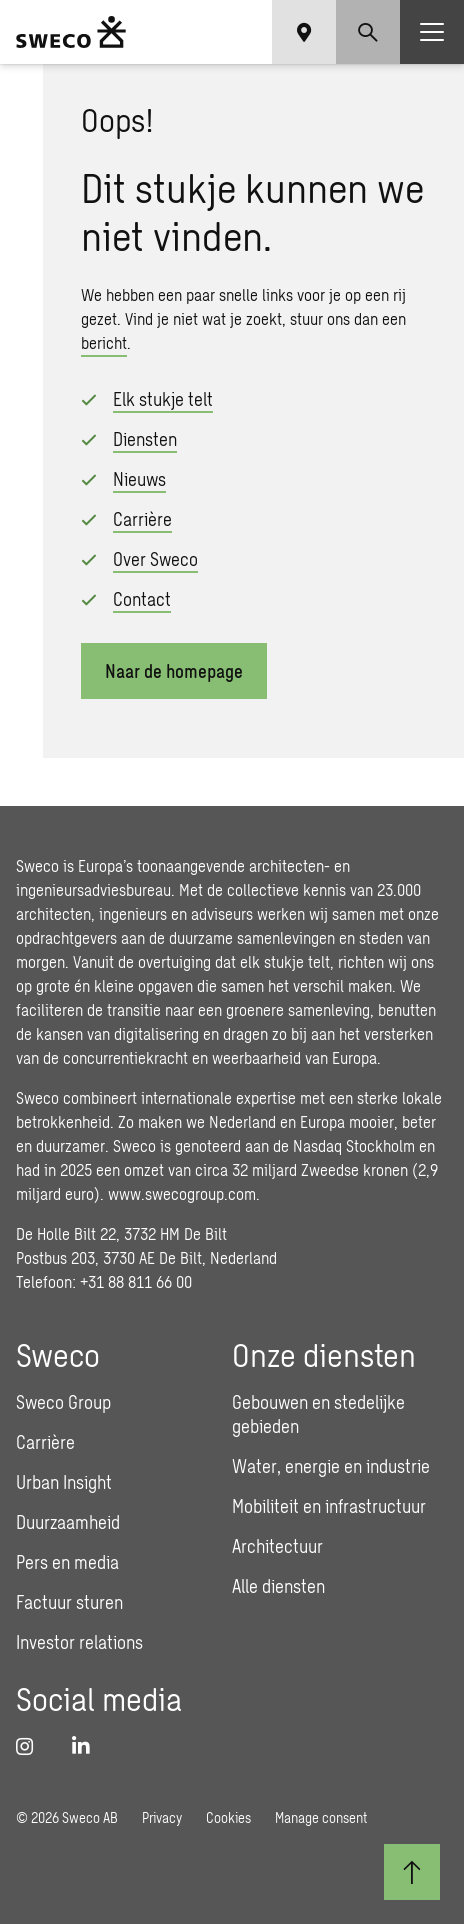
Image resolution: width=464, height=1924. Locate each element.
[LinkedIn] (88, 1746)
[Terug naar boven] (412, 1872)
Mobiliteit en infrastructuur (329, 1506)
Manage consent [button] (321, 1817)
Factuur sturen (69, 1602)
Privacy (162, 1817)
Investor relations (79, 1642)
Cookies (228, 1817)
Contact (142, 599)
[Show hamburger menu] (432, 32)
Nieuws (139, 479)
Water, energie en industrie (331, 1466)
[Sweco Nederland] (71, 32)
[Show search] (368, 32)
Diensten (145, 439)
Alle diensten (278, 1586)
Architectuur (277, 1546)
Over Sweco (155, 559)
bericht (104, 342)
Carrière (142, 519)
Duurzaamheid (68, 1522)
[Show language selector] (304, 32)
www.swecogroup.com (182, 1193)
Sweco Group (63, 1402)
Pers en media (67, 1562)
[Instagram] (32, 1746)
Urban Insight (64, 1482)
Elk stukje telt (163, 399)
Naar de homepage (174, 671)
